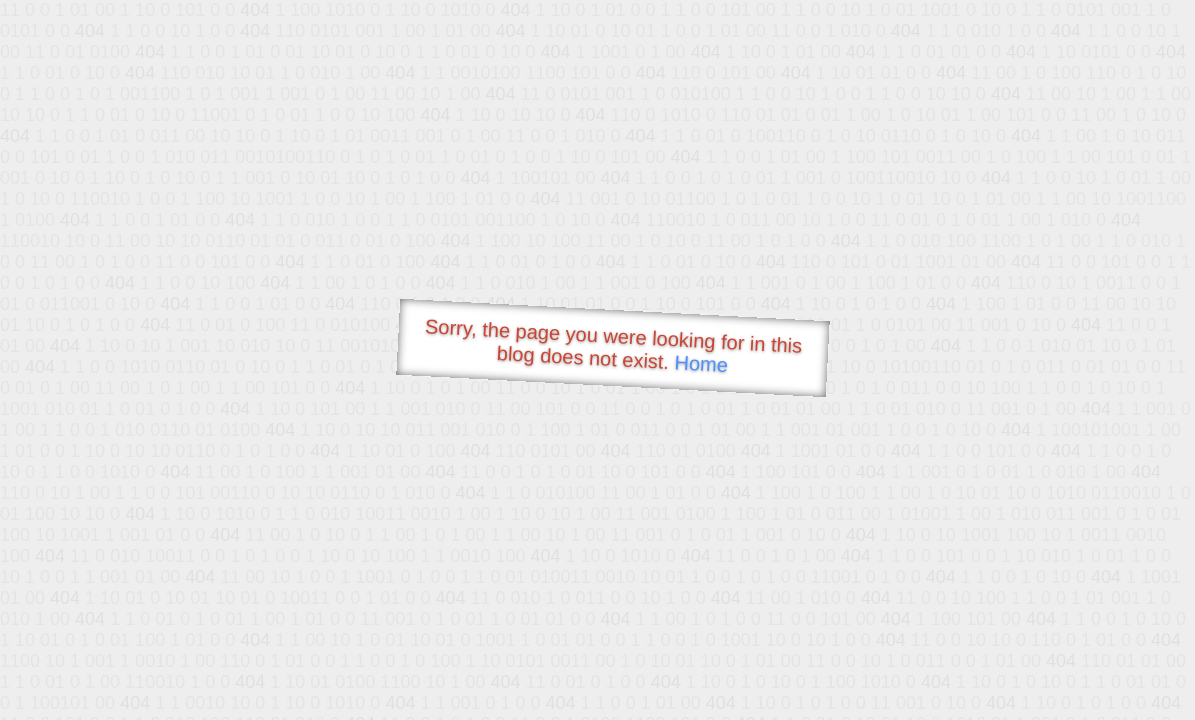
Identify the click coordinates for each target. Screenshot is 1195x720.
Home (701, 363)
